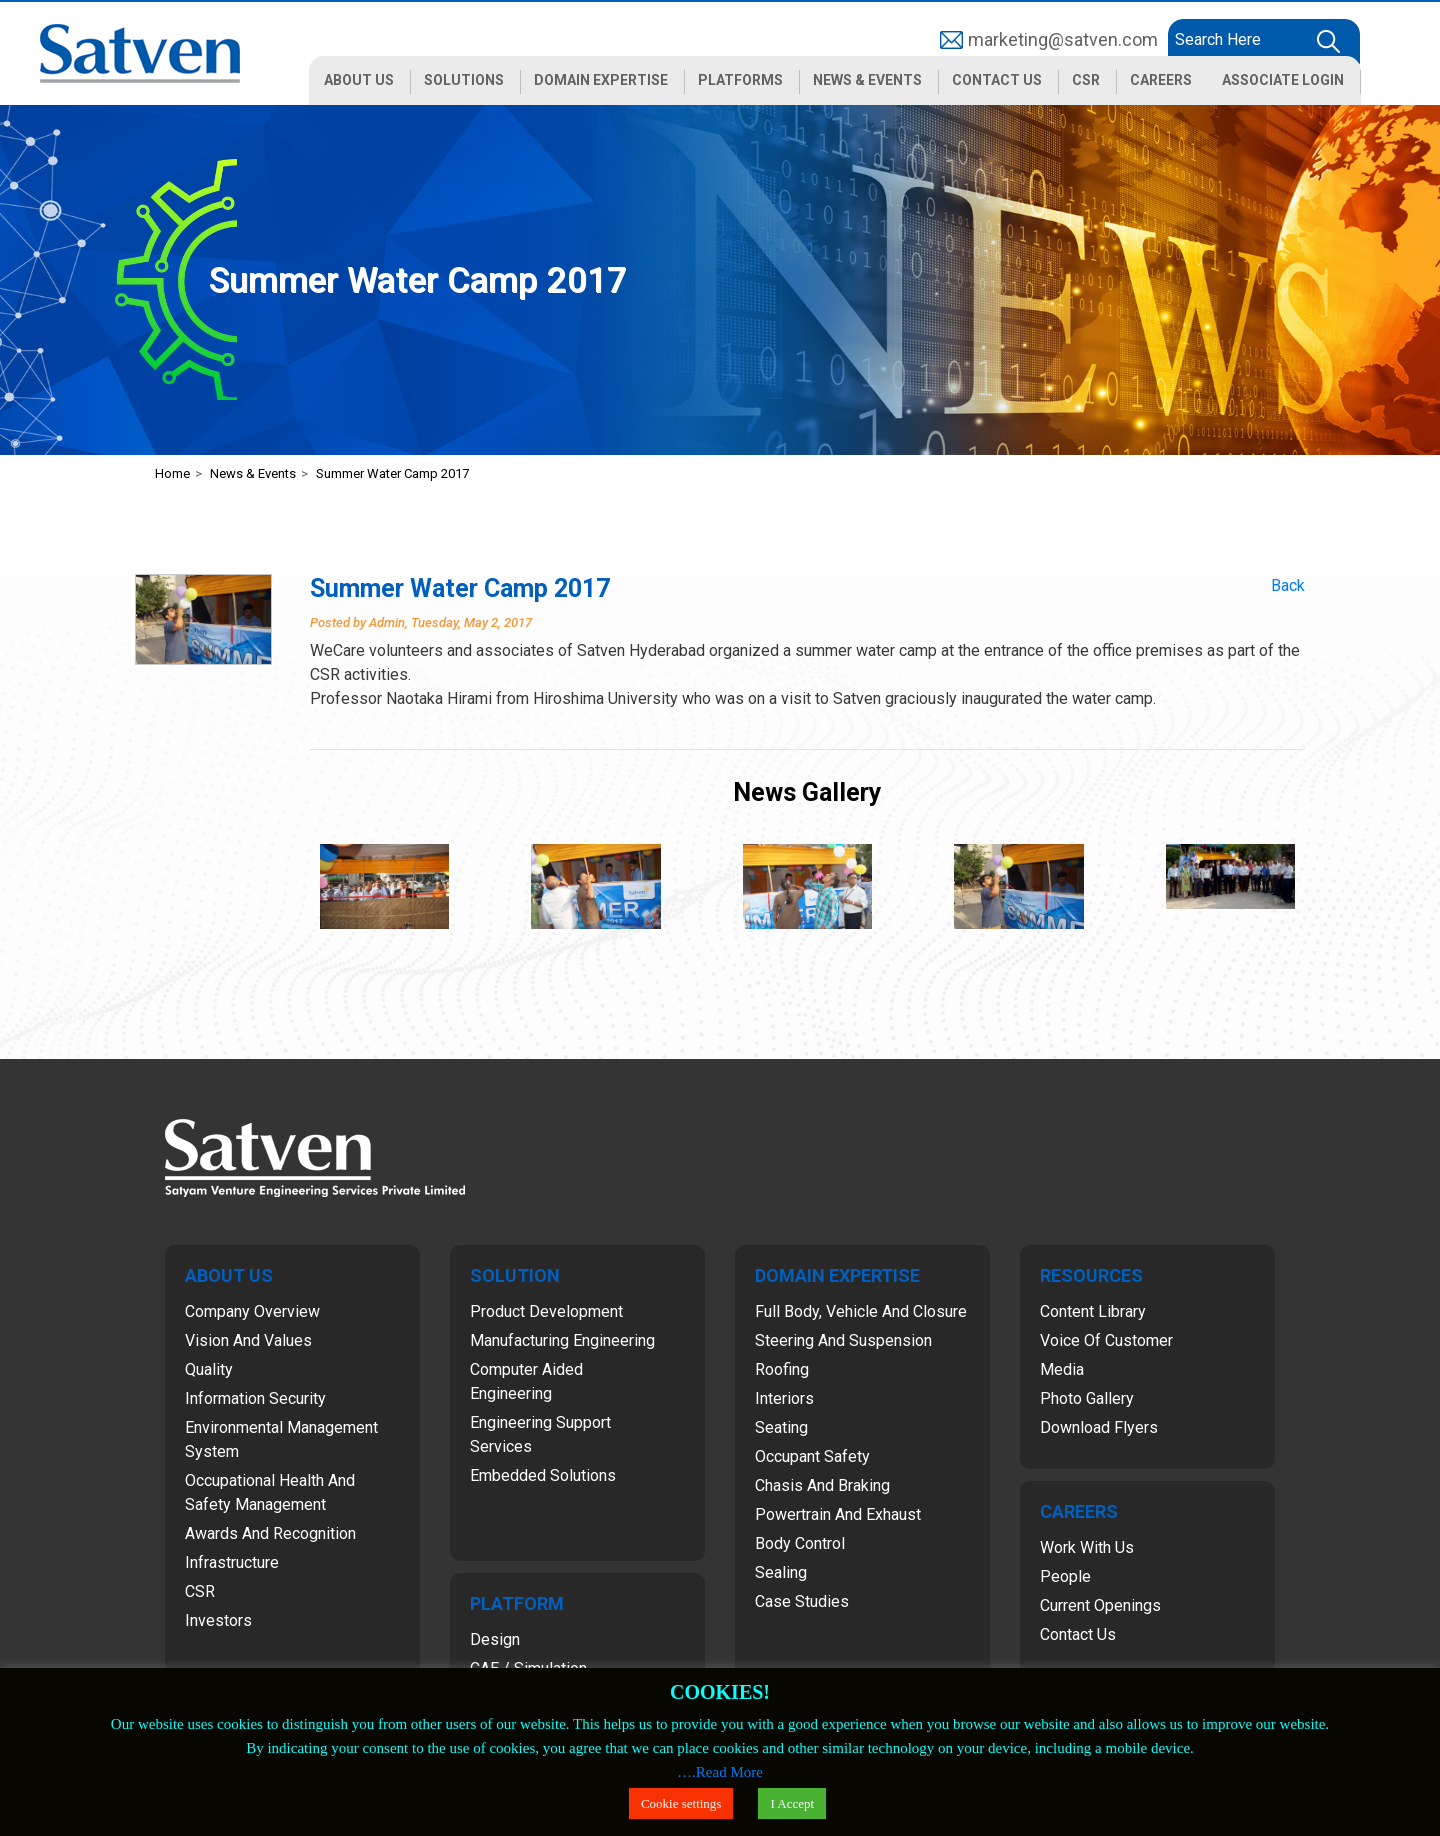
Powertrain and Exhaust (838, 1514)
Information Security (255, 1398)
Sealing (781, 1572)
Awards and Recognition (270, 1533)
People (1065, 1576)
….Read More (720, 1772)
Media (1062, 1369)
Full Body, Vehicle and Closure (861, 1311)
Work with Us (1087, 1547)
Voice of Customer (1106, 1340)
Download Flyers (1099, 1427)
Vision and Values (248, 1340)
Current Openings (1100, 1605)
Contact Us (1078, 1634)
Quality (209, 1369)
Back (1288, 585)
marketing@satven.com (1063, 39)
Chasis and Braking (822, 1485)
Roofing (782, 1369)
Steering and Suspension (843, 1340)
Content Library (1093, 1311)
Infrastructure (232, 1562)
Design (495, 1639)
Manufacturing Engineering (562, 1340)
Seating (781, 1427)
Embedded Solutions (543, 1475)
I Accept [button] (792, 1803)
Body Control (800, 1543)
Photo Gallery (1087, 1398)
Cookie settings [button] (681, 1803)
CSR (200, 1591)
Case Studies (802, 1601)
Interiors (784, 1398)
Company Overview (252, 1311)
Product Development (546, 1311)
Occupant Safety (812, 1456)
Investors (218, 1620)
